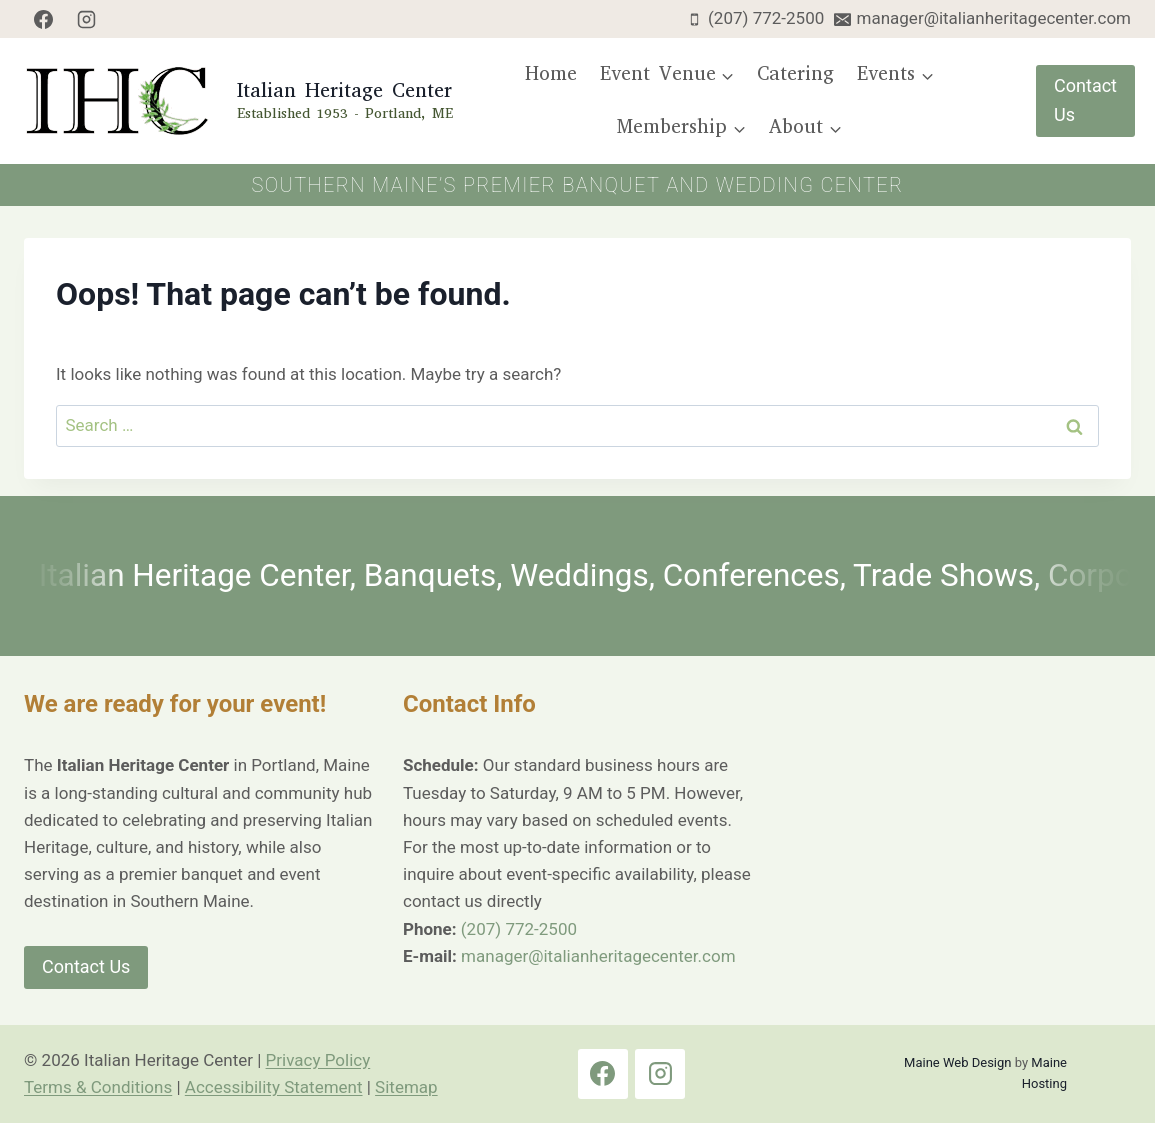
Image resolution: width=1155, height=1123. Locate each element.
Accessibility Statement (274, 1087)
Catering (795, 73)
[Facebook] (43, 19)
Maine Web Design (957, 1062)
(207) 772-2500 (519, 929)
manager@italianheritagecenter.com (598, 956)
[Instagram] (87, 19)
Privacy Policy (318, 1060)
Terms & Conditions (98, 1087)
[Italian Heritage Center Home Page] (236, 101)
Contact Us (1085, 100)
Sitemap (406, 1087)
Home (551, 73)
